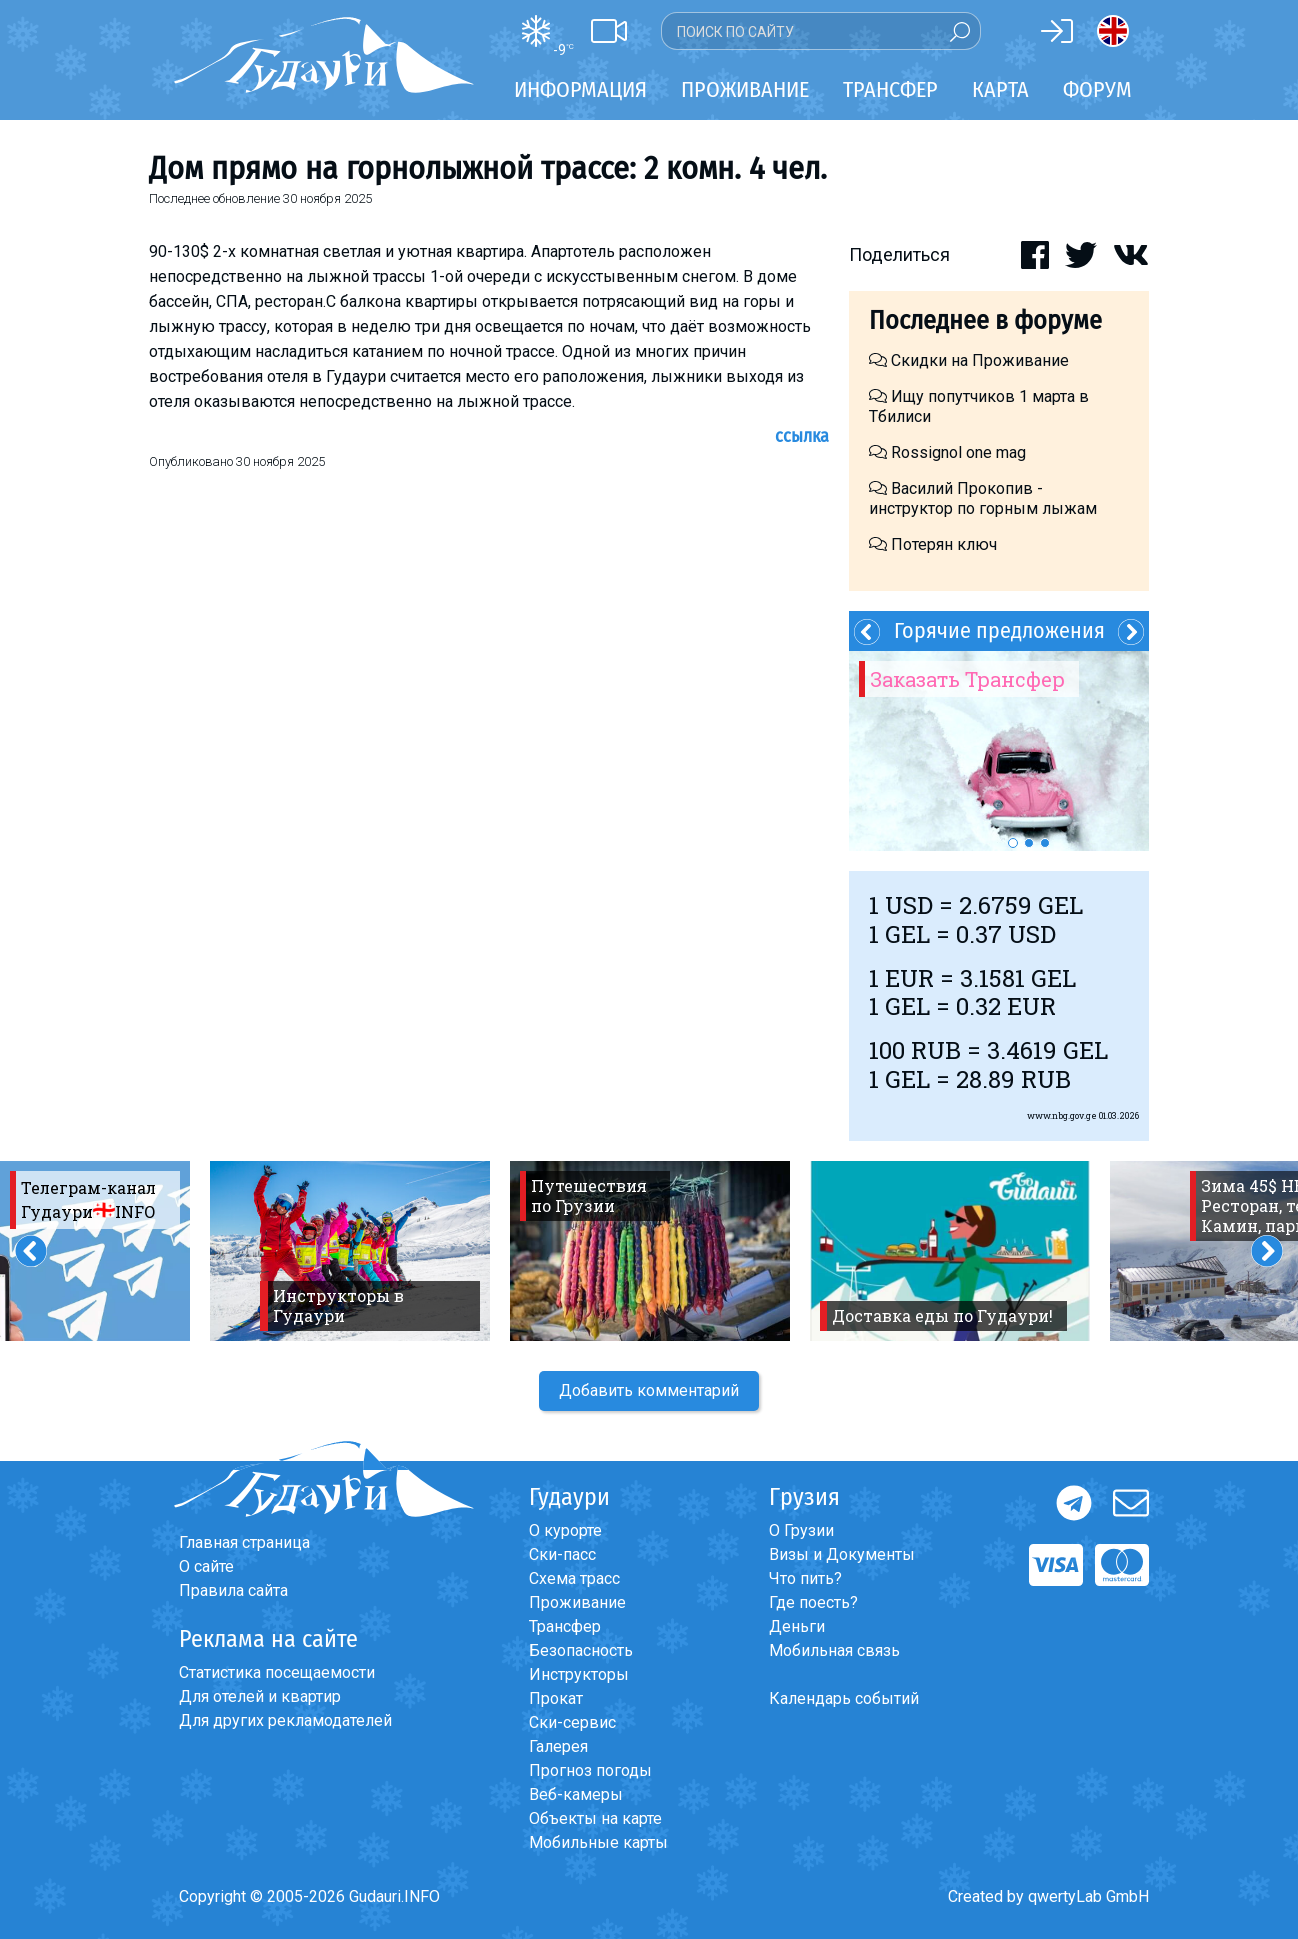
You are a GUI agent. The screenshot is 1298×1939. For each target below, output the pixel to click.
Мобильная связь (834, 1650)
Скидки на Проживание (969, 360)
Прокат (556, 1698)
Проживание (577, 1602)
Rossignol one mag (947, 452)
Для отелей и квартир (260, 1696)
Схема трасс (574, 1578)
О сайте (206, 1566)
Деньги (797, 1626)
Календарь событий (844, 1698)
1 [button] (1013, 843)
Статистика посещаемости (277, 1672)
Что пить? (805, 1578)
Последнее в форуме (985, 320)
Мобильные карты (598, 1842)
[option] (999, 751)
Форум (1097, 89)
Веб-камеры (576, 1794)
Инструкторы (579, 1674)
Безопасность (581, 1650)
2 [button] (1029, 843)
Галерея (558, 1746)
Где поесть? (813, 1602)
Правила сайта (233, 1590)
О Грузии (801, 1530)
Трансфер (565, 1626)
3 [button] (1045, 843)
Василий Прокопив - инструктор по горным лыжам (983, 498)
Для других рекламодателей (285, 1720)
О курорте (565, 1530)
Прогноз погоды (590, 1770)
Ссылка (802, 436)
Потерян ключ (933, 544)
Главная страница (244, 1542)
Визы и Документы (842, 1554)
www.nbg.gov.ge (1062, 1115)
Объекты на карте (595, 1818)
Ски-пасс (562, 1554)
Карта (1000, 89)
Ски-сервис (572, 1722)
